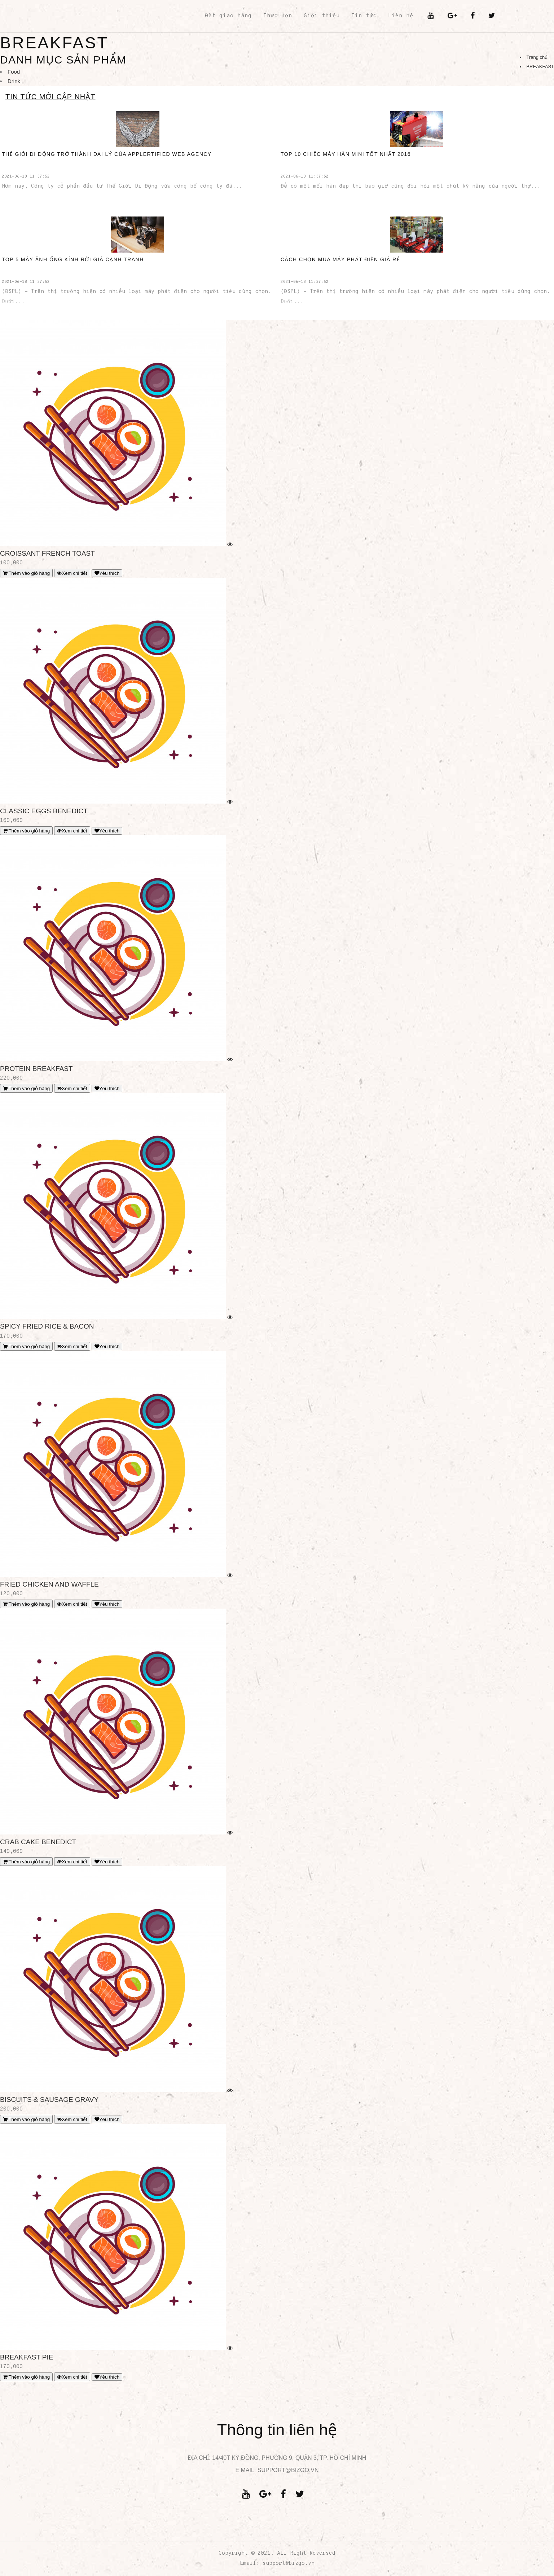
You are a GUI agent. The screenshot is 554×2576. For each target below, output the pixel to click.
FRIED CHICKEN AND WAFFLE (49, 1584)
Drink (14, 81)
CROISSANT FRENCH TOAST (47, 553)
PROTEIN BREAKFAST (36, 1068)
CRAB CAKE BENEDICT (38, 1842)
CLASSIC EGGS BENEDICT (44, 811)
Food (14, 72)
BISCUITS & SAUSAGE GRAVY (49, 2099)
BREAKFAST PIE (26, 2357)
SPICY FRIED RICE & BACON (47, 1326)
